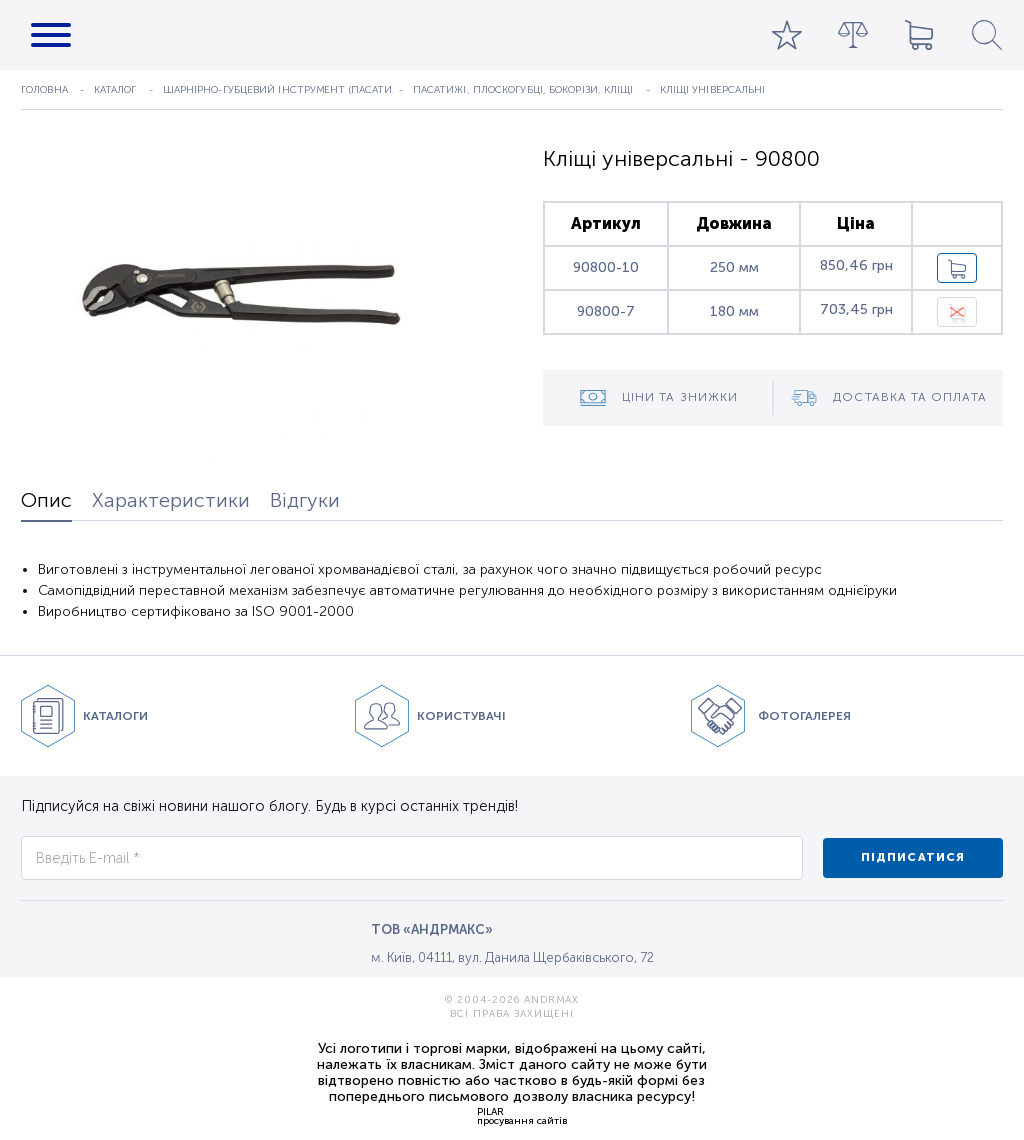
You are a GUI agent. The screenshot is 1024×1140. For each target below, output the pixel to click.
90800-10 (606, 267)
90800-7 (606, 311)
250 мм (734, 267)
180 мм (734, 311)
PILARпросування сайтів (522, 1116)
